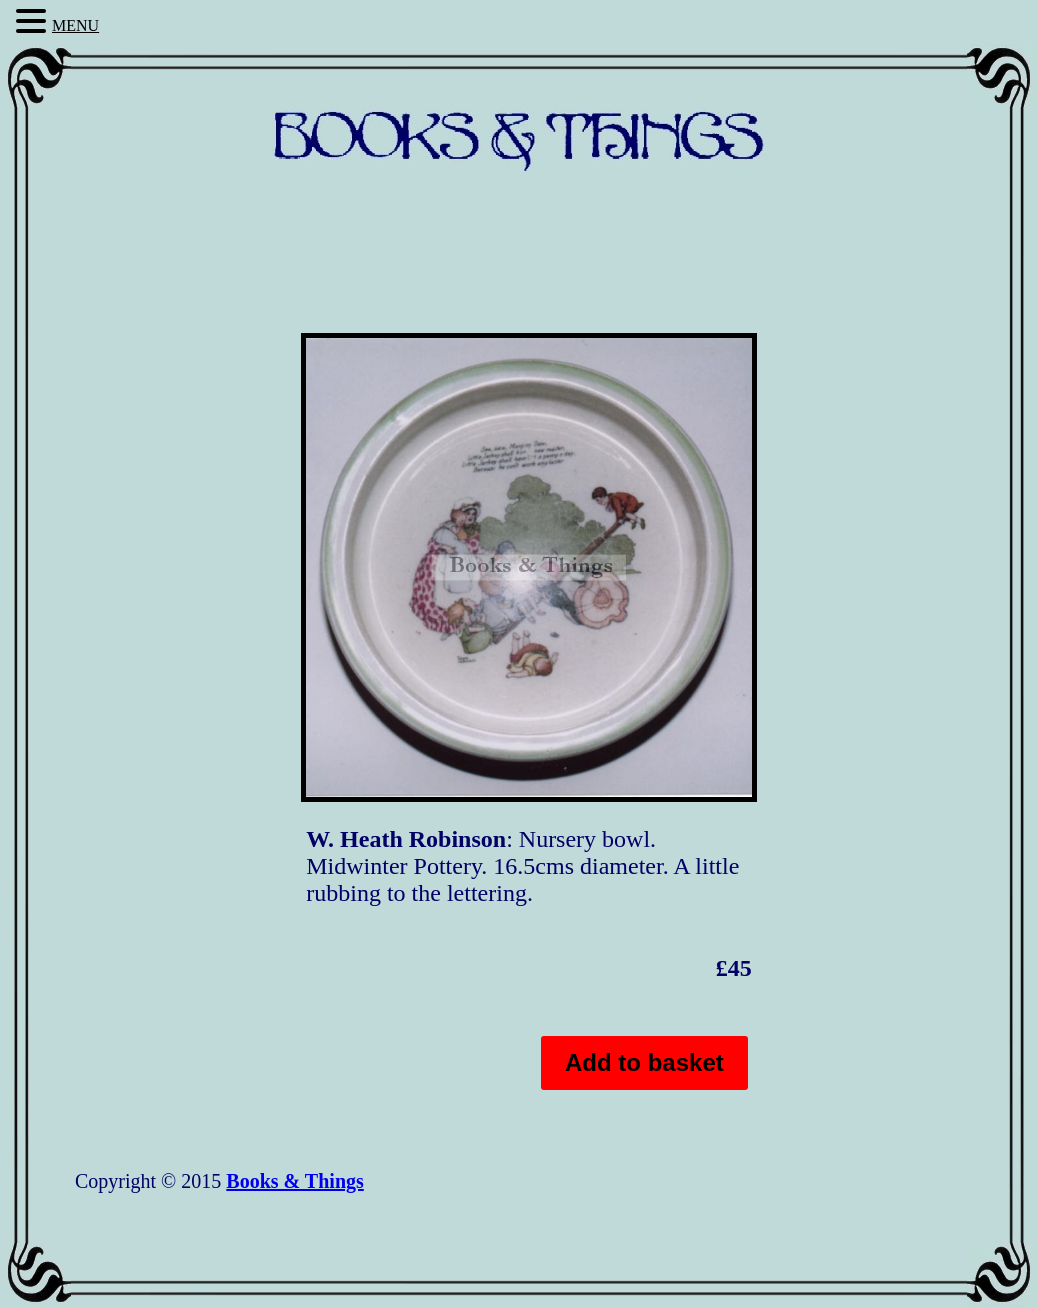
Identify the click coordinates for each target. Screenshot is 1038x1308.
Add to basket (644, 1062)
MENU (75, 25)
